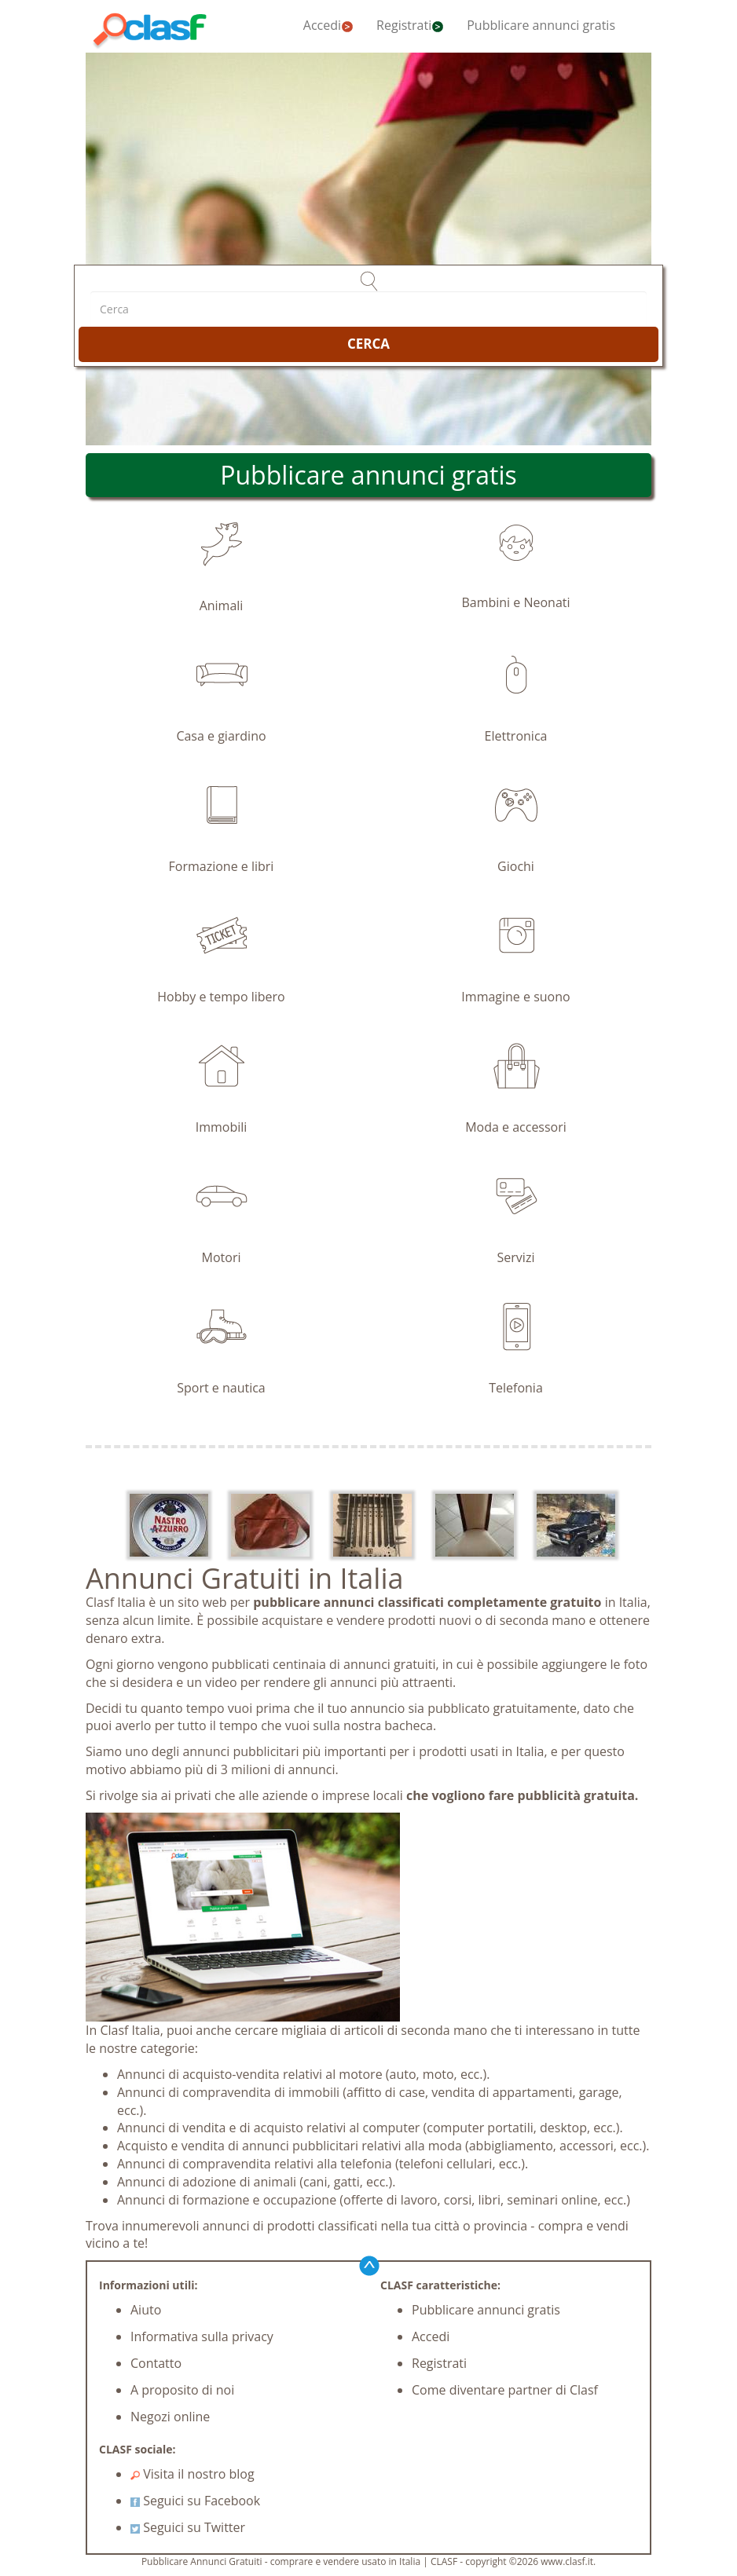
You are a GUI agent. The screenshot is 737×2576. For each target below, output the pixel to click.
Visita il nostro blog (192, 2474)
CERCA (368, 344)
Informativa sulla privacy (201, 2336)
